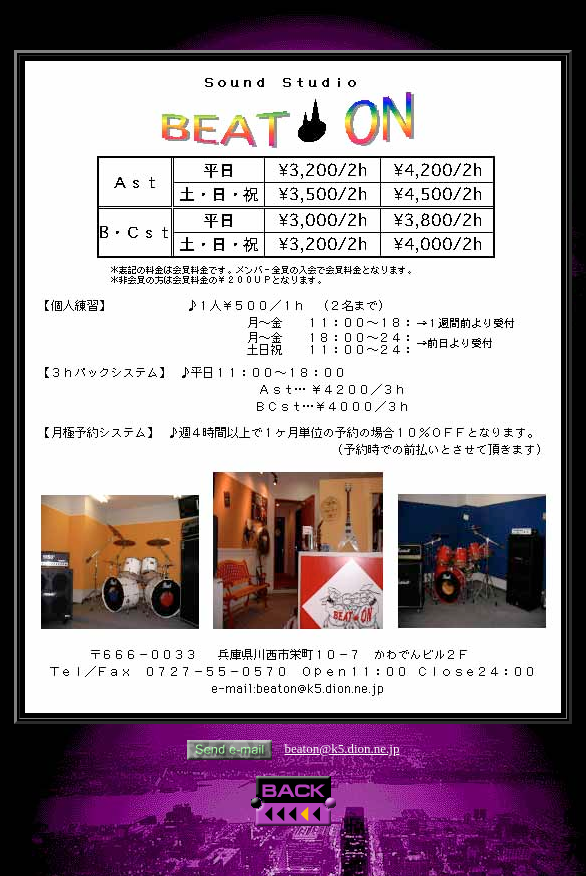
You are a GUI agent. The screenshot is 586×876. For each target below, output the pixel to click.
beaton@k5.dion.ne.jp (342, 748)
